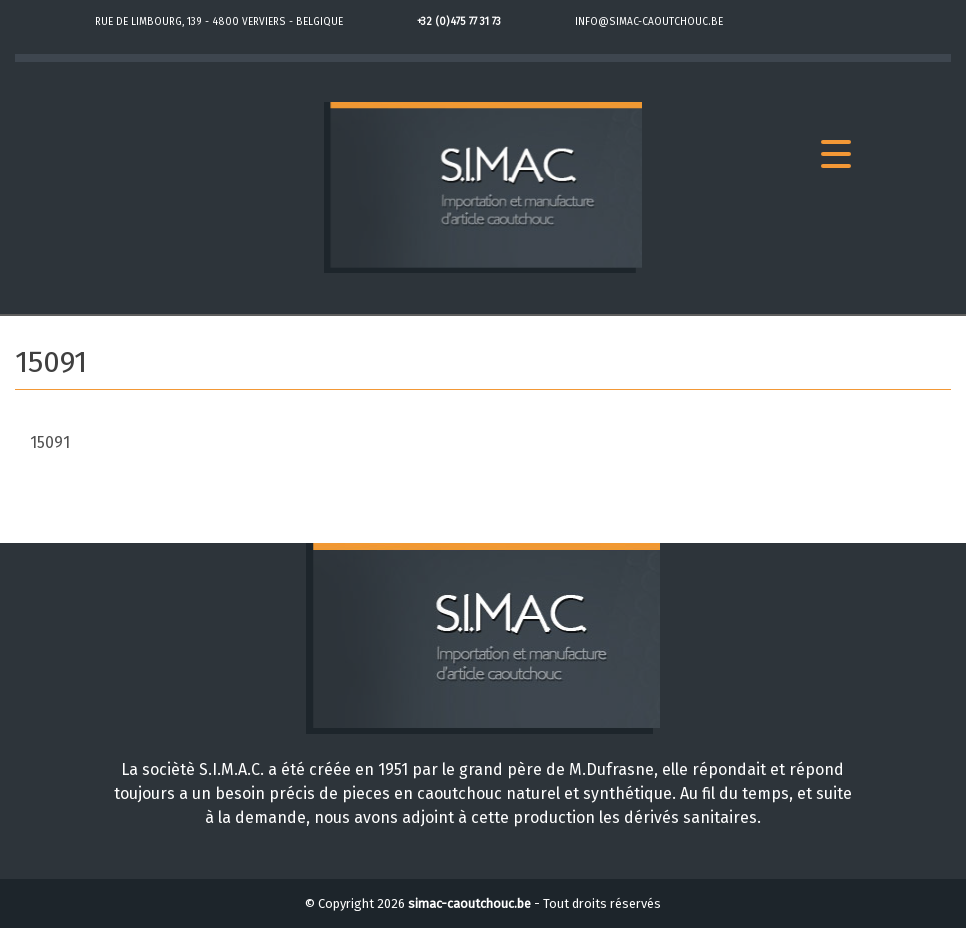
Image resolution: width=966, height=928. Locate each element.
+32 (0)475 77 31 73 (459, 22)
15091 (50, 442)
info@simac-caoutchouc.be (649, 22)
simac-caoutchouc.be (469, 903)
